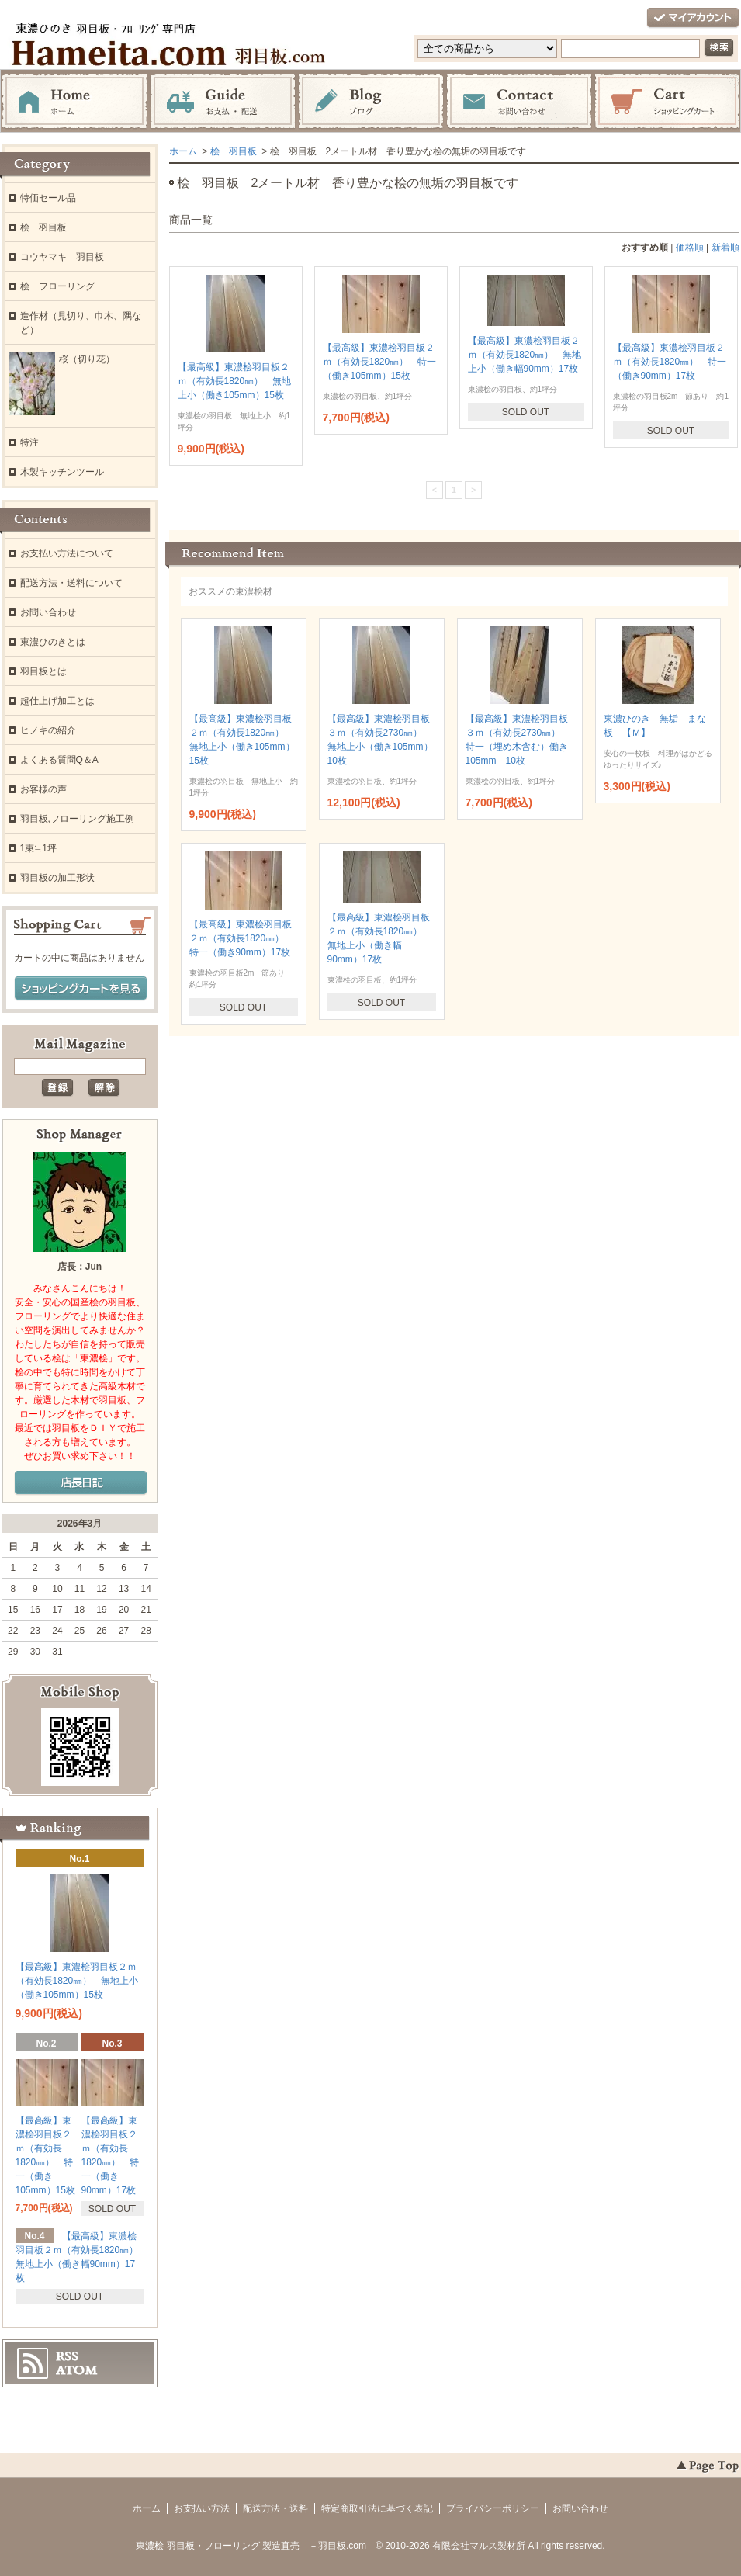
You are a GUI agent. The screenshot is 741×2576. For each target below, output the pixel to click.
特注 (29, 442)
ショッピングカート (667, 102)
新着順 (725, 247)
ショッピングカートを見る (80, 988)
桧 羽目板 (233, 151)
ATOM (77, 2370)
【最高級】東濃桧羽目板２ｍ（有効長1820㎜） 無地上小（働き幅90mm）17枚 (525, 354)
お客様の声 (43, 789)
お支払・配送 (223, 102)
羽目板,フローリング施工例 (77, 818)
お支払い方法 (202, 2508)
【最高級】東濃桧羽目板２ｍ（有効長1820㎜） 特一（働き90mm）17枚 (670, 361)
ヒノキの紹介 (48, 730)
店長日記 (80, 1483)
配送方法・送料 (275, 2508)
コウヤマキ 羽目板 (62, 256)
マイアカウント (692, 18)
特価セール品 (48, 197)
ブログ (371, 102)
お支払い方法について (66, 553)
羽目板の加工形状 (57, 877)
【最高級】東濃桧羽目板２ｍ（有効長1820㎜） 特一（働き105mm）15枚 (380, 361)
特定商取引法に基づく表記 (377, 2508)
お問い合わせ (519, 102)
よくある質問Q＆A (59, 759)
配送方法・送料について (71, 582)
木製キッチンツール (62, 471)
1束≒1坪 (38, 848)
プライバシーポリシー (492, 2508)
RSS (67, 2356)
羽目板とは (43, 671)
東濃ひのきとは (52, 641)
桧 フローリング (57, 286)
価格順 (690, 247)
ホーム (74, 102)
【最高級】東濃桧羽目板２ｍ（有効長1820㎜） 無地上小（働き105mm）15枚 (235, 381)
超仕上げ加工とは (57, 700)
